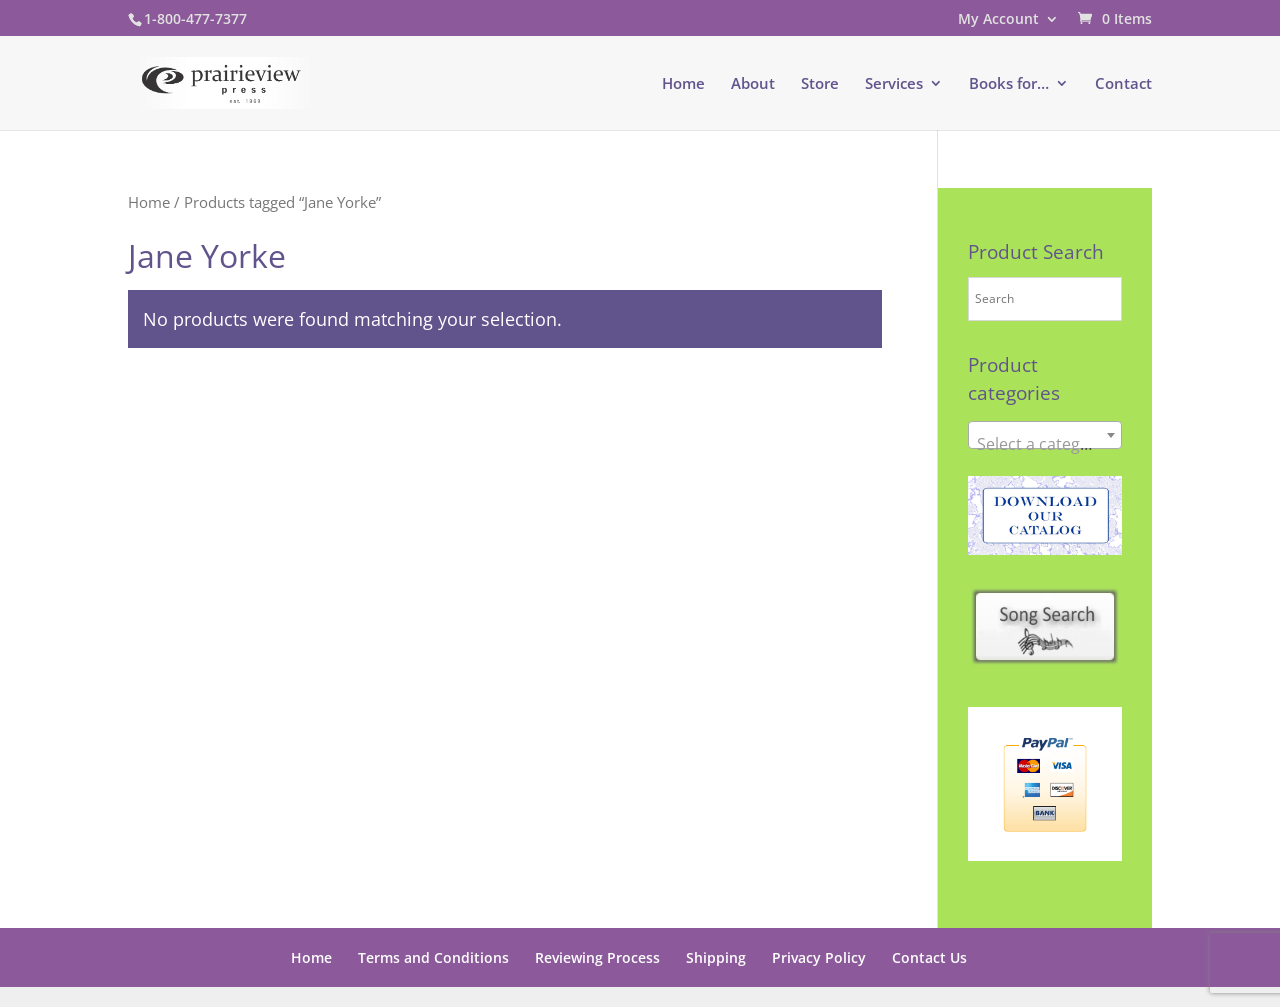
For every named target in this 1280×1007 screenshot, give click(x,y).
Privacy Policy (819, 957)
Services (894, 84)
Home (683, 84)
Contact (1123, 84)
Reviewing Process (597, 957)
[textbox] (1045, 444)
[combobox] (1045, 435)
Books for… (1009, 84)
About (753, 84)
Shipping (716, 957)
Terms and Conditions (433, 957)
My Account (998, 20)
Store (820, 84)
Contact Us (929, 957)
